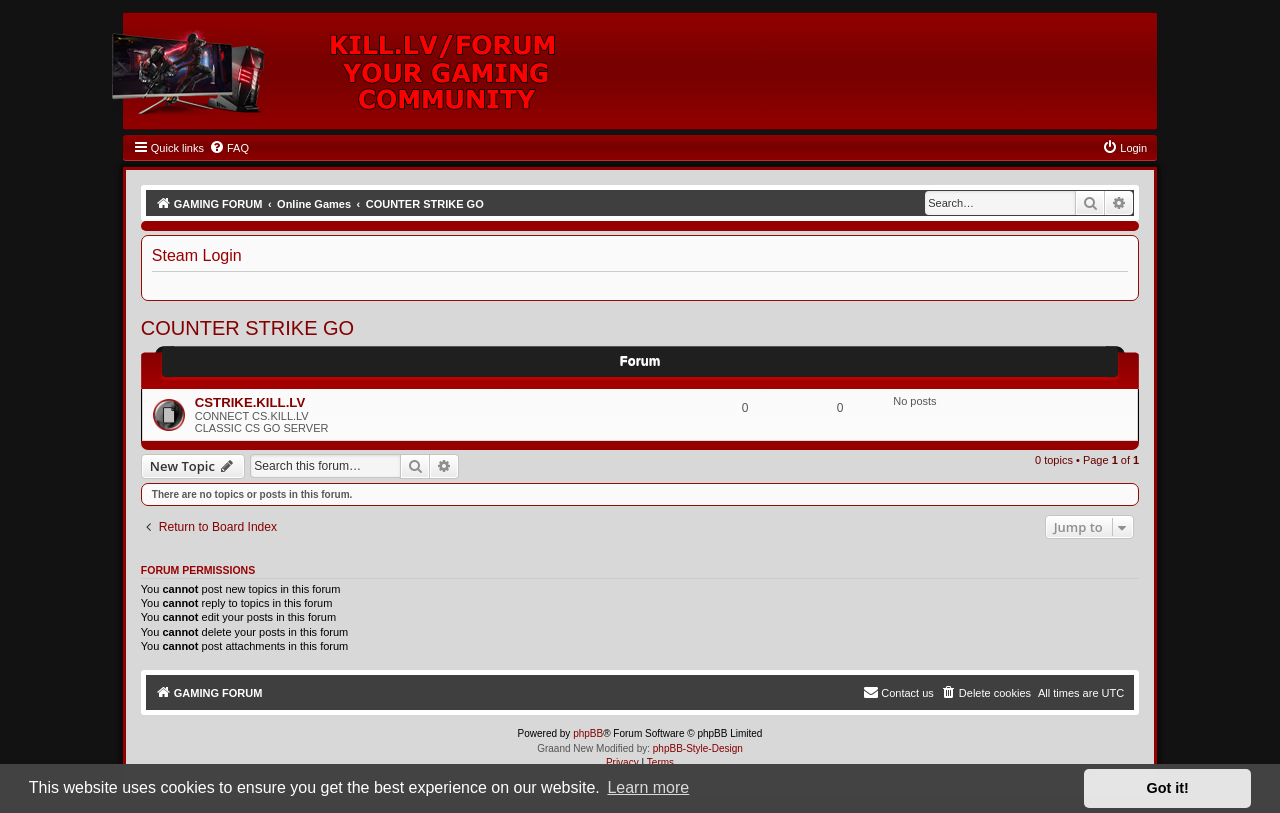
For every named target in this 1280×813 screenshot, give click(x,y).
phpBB (588, 733)
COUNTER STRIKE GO (247, 328)
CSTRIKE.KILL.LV (250, 402)
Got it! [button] (1168, 788)
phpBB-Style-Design (698, 748)
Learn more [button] (648, 787)
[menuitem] (229, 148)
